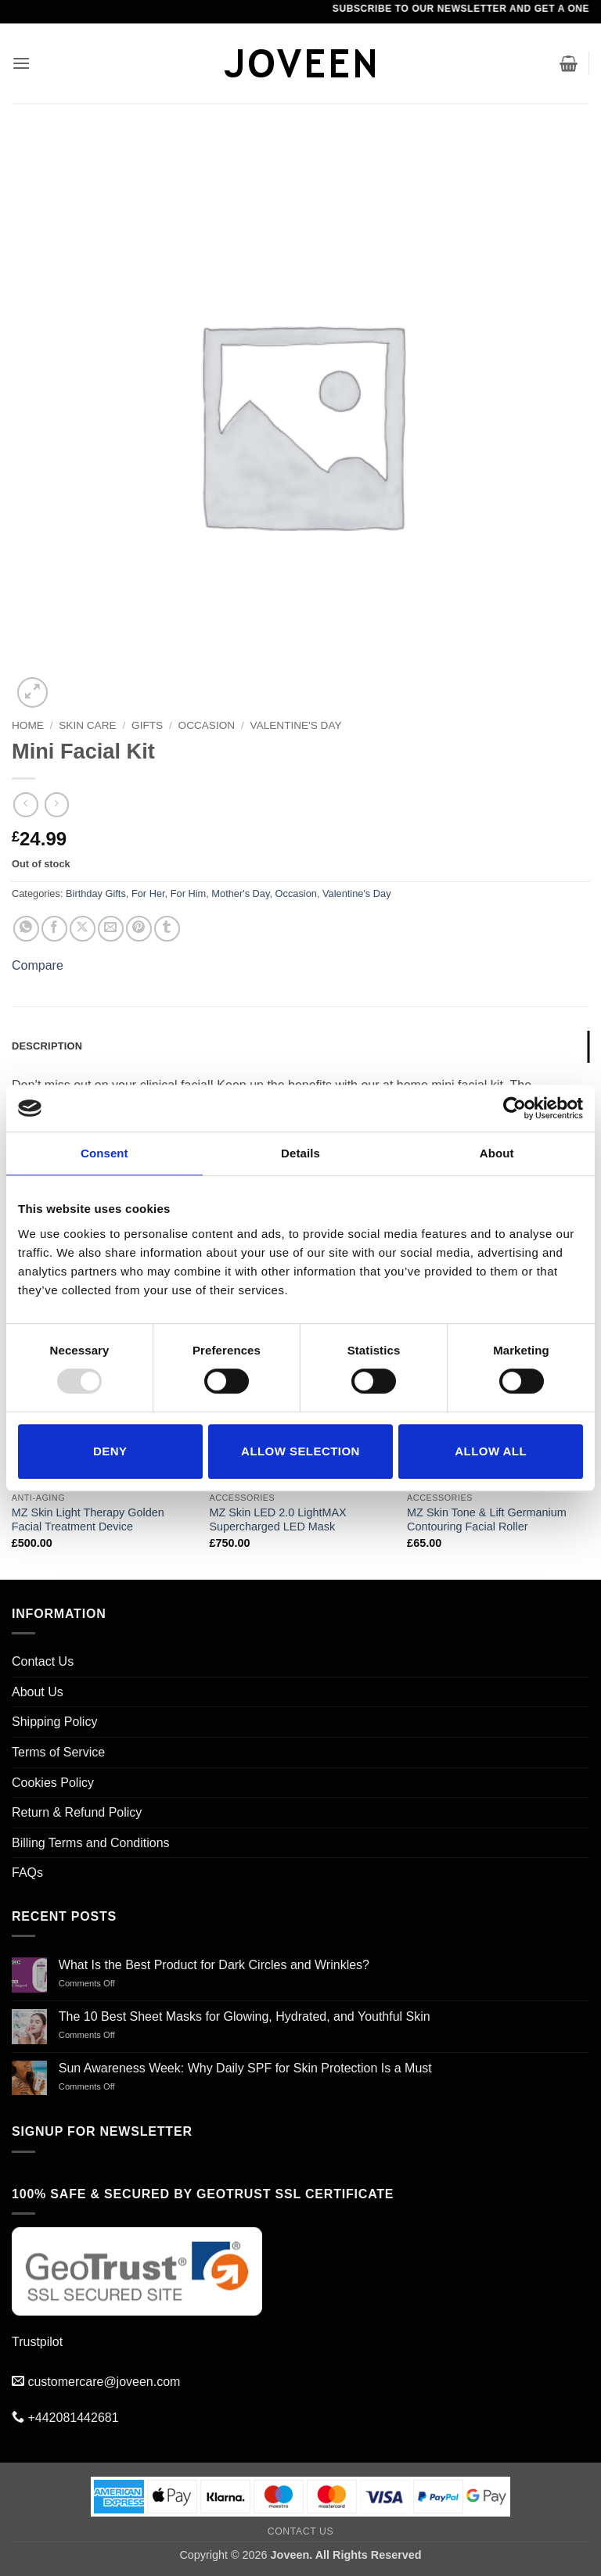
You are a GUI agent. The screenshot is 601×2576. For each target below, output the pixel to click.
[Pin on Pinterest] (139, 929)
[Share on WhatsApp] (26, 929)
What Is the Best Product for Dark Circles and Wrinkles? (214, 1964)
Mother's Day (240, 893)
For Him (189, 893)
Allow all (491, 1451)
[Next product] (25, 804)
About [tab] (497, 1153)
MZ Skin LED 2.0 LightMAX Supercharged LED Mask (277, 1520)
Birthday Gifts (96, 893)
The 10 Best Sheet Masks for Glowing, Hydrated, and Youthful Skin (244, 2016)
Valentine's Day (296, 725)
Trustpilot (37, 2341)
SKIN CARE (87, 725)
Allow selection (300, 1451)
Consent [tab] (104, 1153)
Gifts (147, 725)
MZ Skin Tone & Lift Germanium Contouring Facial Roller (487, 1520)
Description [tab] (47, 1046)
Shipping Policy (54, 1721)
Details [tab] (300, 1153)
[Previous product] (57, 804)
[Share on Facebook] (54, 929)
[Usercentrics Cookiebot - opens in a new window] (514, 1108)
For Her (148, 893)
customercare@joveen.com (103, 2381)
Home (28, 725)
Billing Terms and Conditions (91, 1842)
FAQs (27, 1872)
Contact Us (43, 1661)
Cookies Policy (53, 1782)
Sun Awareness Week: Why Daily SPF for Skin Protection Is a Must (245, 2068)
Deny (110, 1451)
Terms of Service (58, 1752)
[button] (21, 63)
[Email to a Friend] (111, 929)
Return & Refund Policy (77, 1812)
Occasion (207, 725)
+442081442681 (72, 2417)
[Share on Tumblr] (167, 929)
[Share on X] (82, 929)
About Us (37, 1692)
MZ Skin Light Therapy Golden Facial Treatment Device (88, 1520)
